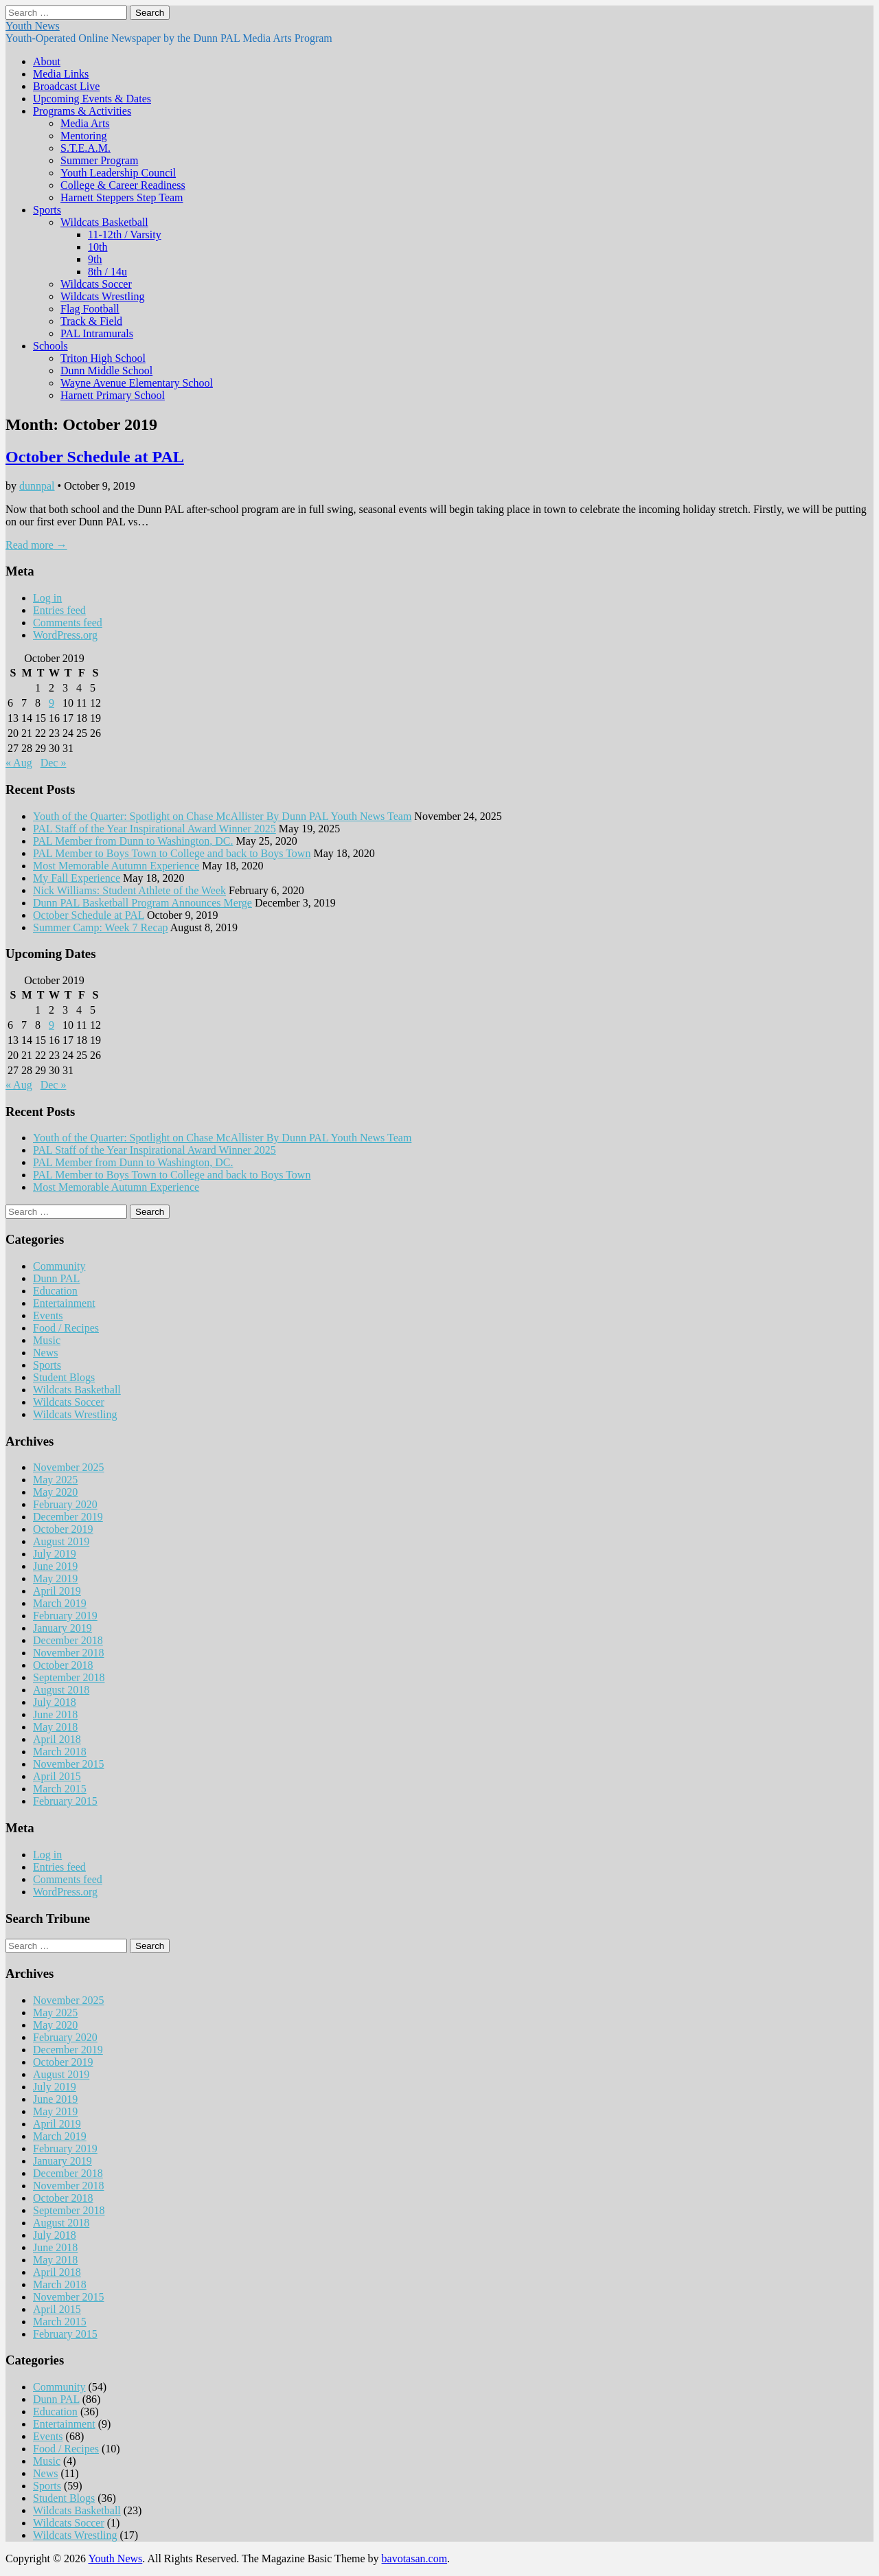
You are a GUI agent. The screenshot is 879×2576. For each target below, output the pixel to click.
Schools (50, 346)
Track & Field (91, 321)
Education (55, 1291)
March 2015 (60, 1788)
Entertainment (64, 1303)
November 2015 (68, 1764)
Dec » (54, 762)
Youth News (32, 26)
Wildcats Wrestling (102, 296)
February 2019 (65, 1615)
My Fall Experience (76, 878)
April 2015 (57, 1776)
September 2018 (68, 1677)
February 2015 (65, 1801)
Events (48, 1315)
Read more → (36, 545)
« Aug (18, 762)
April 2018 (57, 1739)
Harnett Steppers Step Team (121, 197)
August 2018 (61, 1690)
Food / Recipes (66, 1328)
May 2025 (55, 1479)
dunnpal (37, 486)
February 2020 (65, 1504)
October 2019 (63, 1529)
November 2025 (68, 1467)
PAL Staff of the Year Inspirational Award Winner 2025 (154, 828)
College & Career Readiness (122, 185)
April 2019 (57, 1591)
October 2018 (63, 1665)
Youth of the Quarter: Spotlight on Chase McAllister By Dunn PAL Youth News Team (222, 816)
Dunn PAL (56, 1278)
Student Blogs (64, 1377)
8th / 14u (107, 271)
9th (95, 259)
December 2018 (68, 1640)
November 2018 (68, 1653)
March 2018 (60, 1751)
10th (97, 247)
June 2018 (55, 1714)
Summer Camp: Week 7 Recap (100, 927)
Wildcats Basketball (104, 222)
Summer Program (99, 160)
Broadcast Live (66, 86)
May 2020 (55, 1492)
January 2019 (62, 1628)
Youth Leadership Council (118, 173)
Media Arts (85, 123)
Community (59, 1266)
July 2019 (54, 1554)
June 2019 (55, 1566)
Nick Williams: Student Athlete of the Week (129, 890)
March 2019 (60, 1603)
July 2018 (54, 1702)
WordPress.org (65, 635)
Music (46, 1340)
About (46, 61)
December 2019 (68, 1517)
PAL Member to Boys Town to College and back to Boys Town (171, 853)
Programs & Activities (82, 111)
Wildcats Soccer (96, 284)
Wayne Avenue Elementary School (136, 383)
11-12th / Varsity (124, 234)
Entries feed (59, 610)
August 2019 (61, 1541)
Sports (47, 210)
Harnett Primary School (112, 395)
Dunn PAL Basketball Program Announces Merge (142, 903)
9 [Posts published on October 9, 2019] (51, 703)
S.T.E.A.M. (85, 148)
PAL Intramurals (96, 333)
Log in (47, 598)
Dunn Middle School (106, 370)
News (45, 1352)
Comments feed (67, 622)
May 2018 (55, 1727)
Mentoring (83, 135)
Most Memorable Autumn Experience (116, 865)
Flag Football (89, 309)
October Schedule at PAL (94, 457)
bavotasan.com (415, 2558)
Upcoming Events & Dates (92, 98)
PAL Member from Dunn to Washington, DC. (133, 841)
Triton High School (103, 358)
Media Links (61, 74)
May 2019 (55, 1578)
